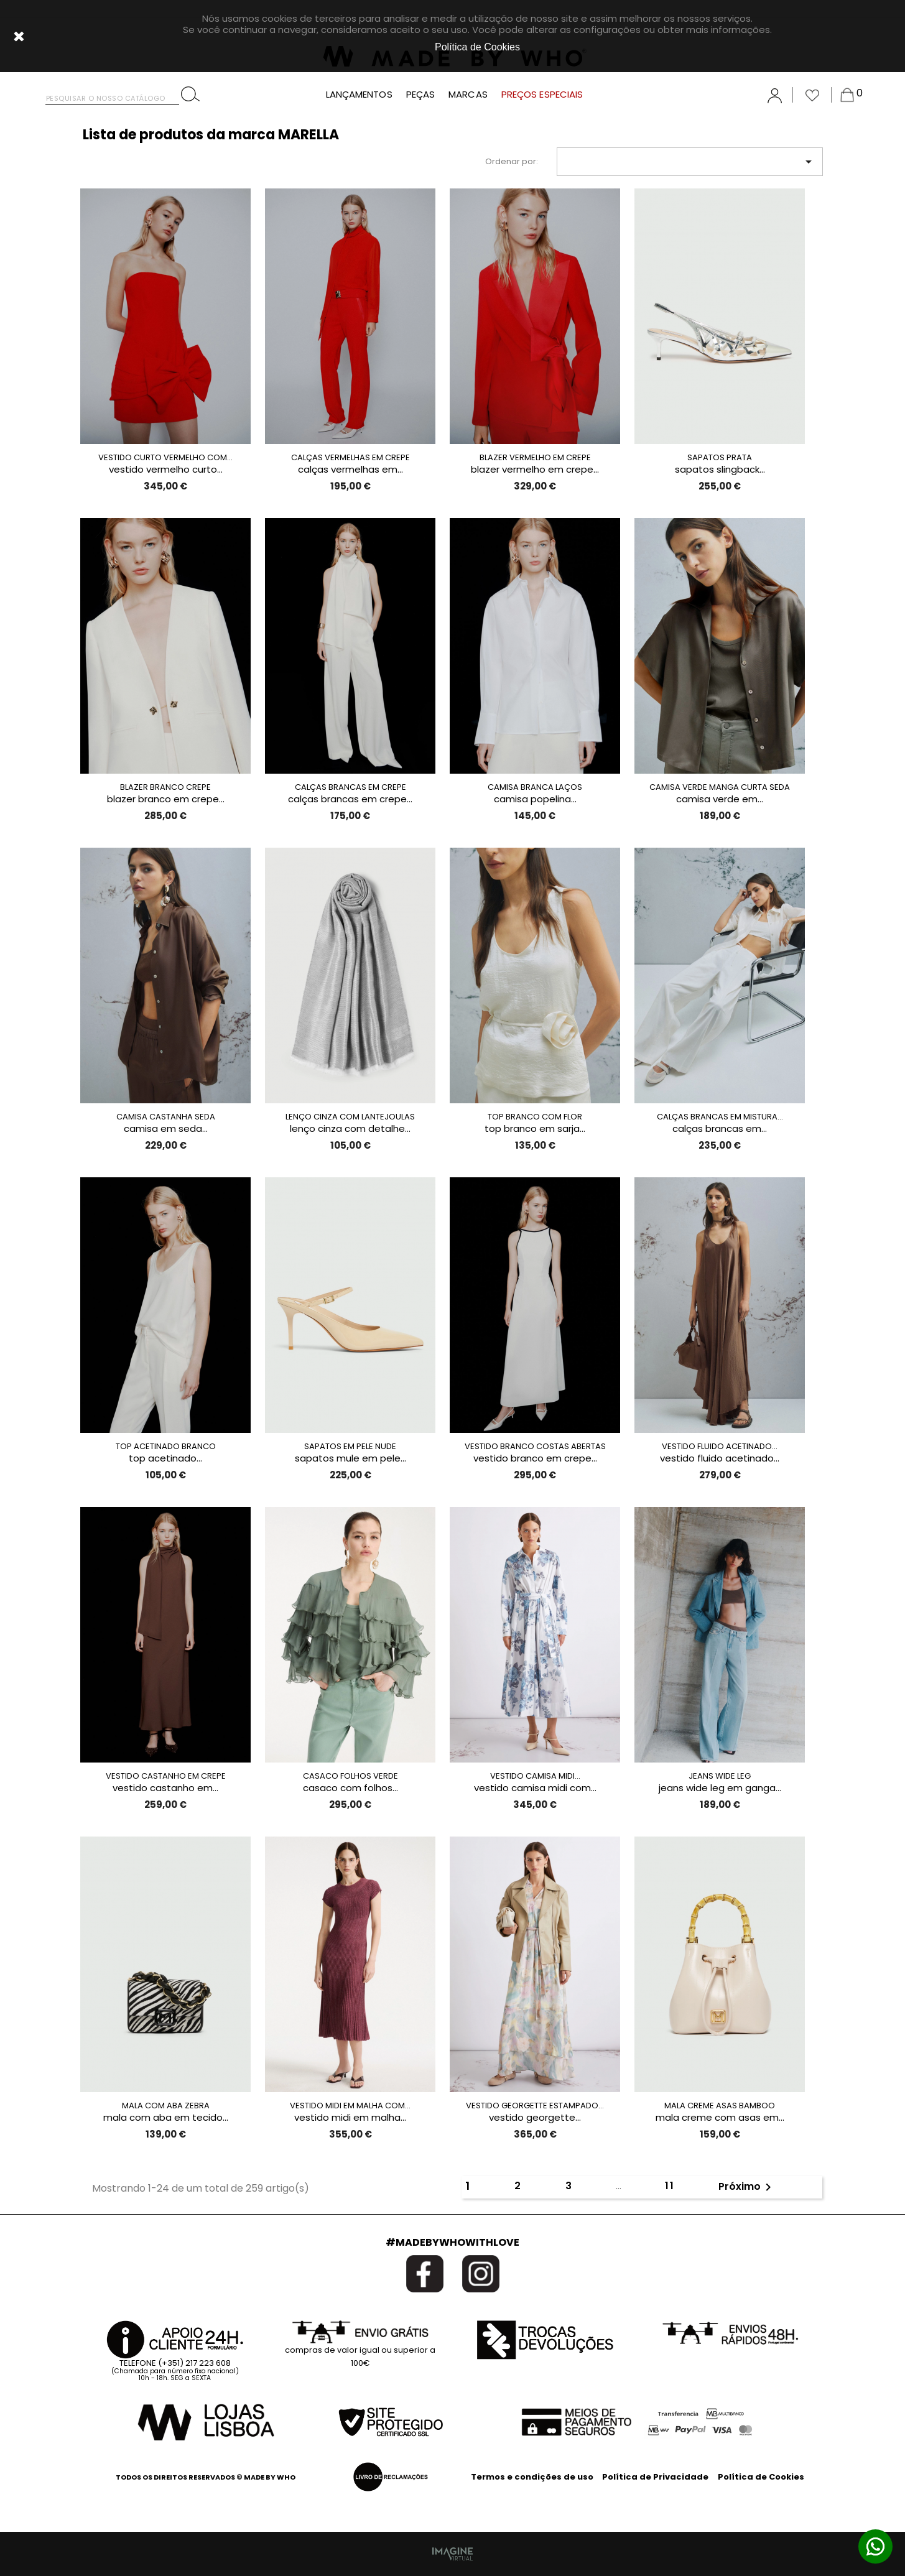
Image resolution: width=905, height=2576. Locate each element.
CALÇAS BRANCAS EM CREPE (350, 787)
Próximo (747, 2187)
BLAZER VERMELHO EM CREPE (535, 457)
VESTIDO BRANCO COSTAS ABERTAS (535, 1446)
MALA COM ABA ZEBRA (166, 2105)
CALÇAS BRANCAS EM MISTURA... (720, 1117)
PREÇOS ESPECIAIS (542, 94)
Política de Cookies (761, 2477)
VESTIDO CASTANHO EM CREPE (166, 1776)
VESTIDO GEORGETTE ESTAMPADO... (535, 2105)
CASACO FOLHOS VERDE (350, 1776)
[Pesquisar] (112, 95)
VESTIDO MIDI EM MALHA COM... (350, 2105)
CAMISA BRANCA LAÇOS (535, 787)
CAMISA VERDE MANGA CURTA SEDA (719, 787)
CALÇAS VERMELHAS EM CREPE (350, 457)
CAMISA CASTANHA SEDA (165, 1117)
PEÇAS (420, 94)
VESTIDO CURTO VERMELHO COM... (165, 457)
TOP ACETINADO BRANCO (166, 1446)
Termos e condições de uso (532, 2477)
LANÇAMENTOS (359, 94)
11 (670, 2186)
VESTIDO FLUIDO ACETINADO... (719, 1446)
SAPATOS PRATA (719, 457)
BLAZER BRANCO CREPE (165, 787)
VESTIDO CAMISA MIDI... (535, 1776)
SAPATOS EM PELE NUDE (350, 1446)
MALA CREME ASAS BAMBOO (719, 2105)
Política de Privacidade (655, 2477)
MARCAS (468, 94)
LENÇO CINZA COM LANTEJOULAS (350, 1117)
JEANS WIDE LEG (720, 1776)
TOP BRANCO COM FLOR (535, 1117)
